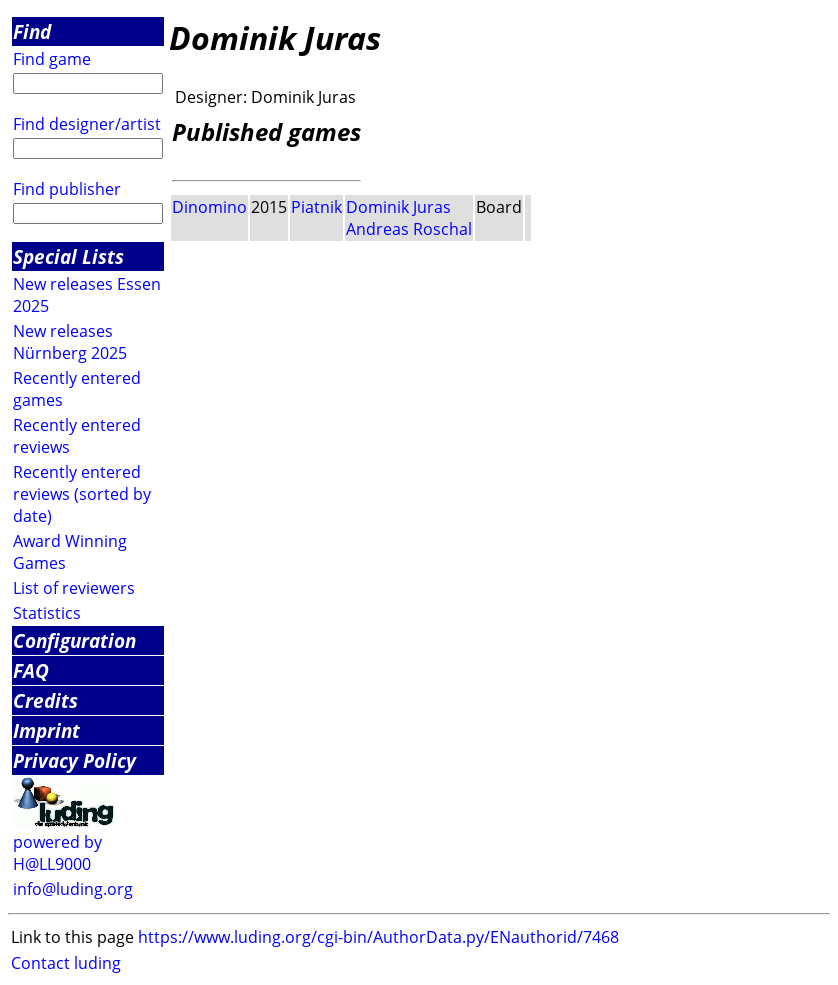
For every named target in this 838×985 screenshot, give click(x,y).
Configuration (74, 640)
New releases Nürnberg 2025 (70, 342)
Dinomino (209, 207)
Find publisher (67, 189)
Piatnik (316, 207)
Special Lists (68, 256)
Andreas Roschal (409, 229)
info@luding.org (73, 889)
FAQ (31, 670)
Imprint (46, 730)
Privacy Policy (74, 760)
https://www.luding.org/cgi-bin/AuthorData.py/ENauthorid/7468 (378, 937)
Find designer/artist (87, 124)
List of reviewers (74, 588)
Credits (45, 700)
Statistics (47, 613)
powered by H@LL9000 (57, 853)
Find (32, 31)
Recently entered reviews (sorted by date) (82, 494)
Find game (52, 59)
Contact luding (66, 963)
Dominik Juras (398, 207)
